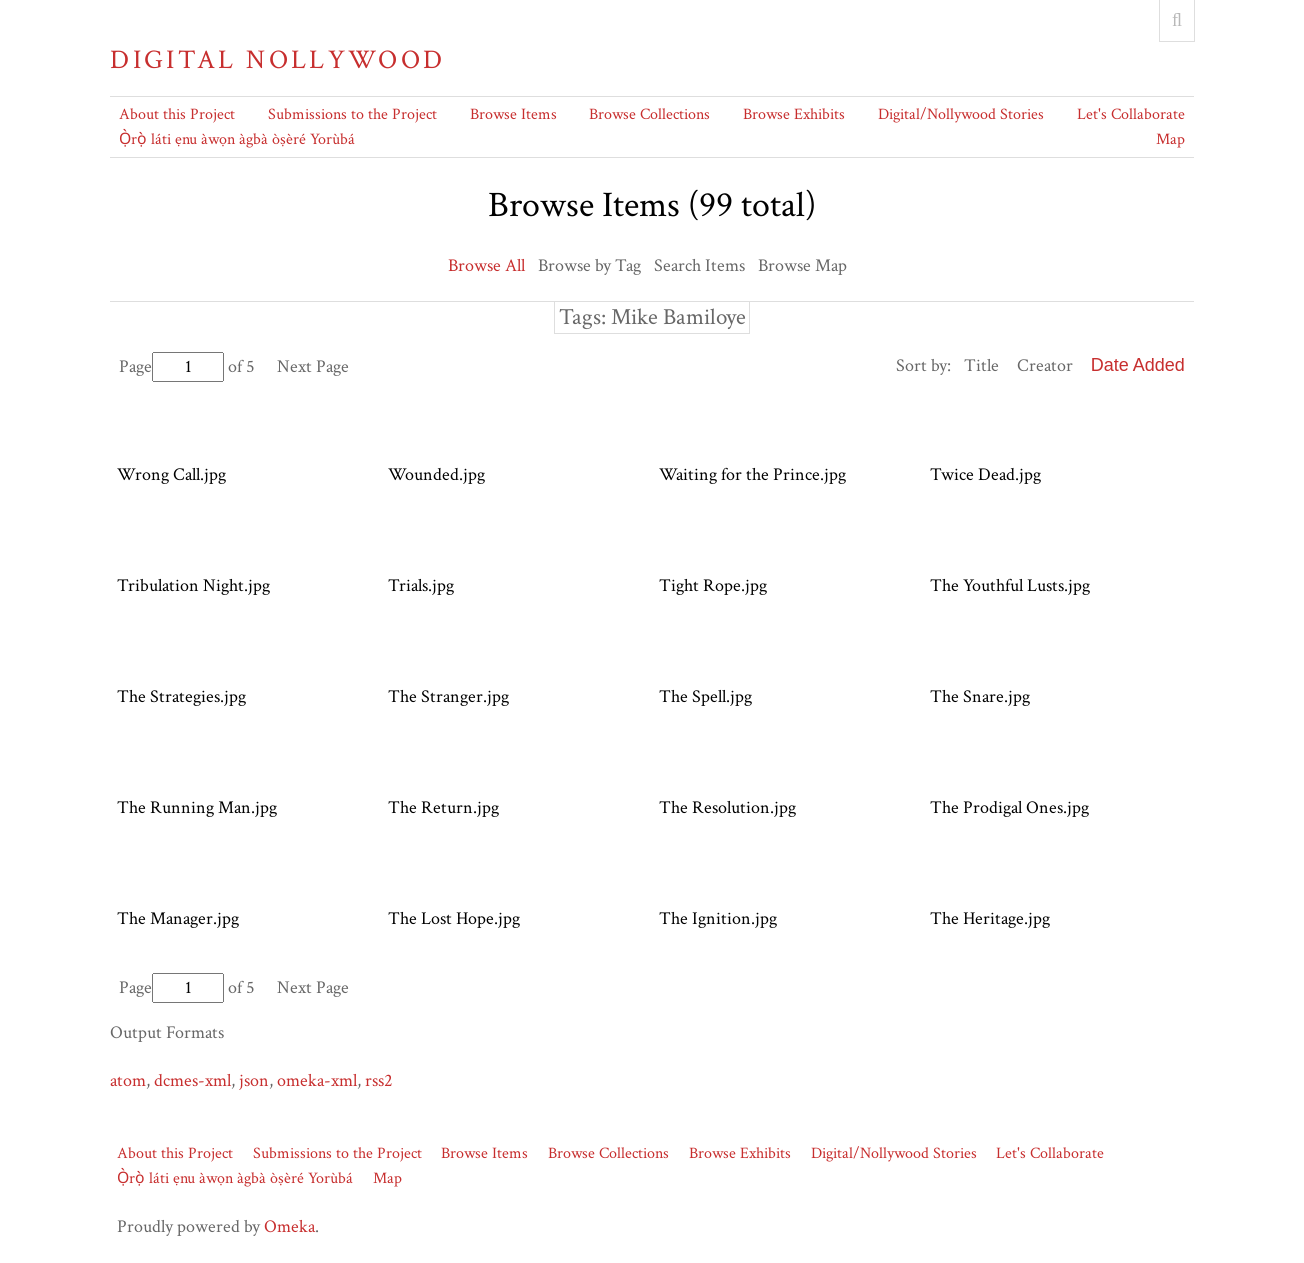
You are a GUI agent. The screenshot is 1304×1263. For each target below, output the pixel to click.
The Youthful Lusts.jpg (1010, 585)
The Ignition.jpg (718, 918)
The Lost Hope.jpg (454, 918)
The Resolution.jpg (727, 807)
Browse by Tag (589, 265)
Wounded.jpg (436, 474)
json (254, 1080)
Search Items (699, 265)
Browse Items (513, 114)
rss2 (379, 1080)
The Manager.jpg (178, 918)
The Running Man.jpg (197, 807)
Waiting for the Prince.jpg (752, 474)
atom (128, 1080)
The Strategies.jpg (181, 696)
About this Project (177, 114)
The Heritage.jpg (990, 918)
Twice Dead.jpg (985, 474)
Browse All (486, 265)
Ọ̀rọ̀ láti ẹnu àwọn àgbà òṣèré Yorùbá (237, 139)
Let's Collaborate (1131, 114)
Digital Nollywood (277, 60)
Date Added (1138, 365)
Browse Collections (649, 114)
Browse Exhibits (794, 114)
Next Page (313, 366)
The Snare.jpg (980, 696)
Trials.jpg (421, 585)
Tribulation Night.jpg (193, 585)
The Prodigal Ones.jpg (1009, 807)
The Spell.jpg (705, 696)
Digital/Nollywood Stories (961, 114)
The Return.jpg (443, 807)
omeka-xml (317, 1080)
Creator (1045, 365)
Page (171, 366)
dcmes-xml (192, 1080)
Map (1170, 139)
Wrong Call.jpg (171, 474)
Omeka (289, 1226)
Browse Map (802, 265)
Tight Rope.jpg (713, 585)
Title (981, 365)
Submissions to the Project (352, 114)
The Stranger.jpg (448, 696)
